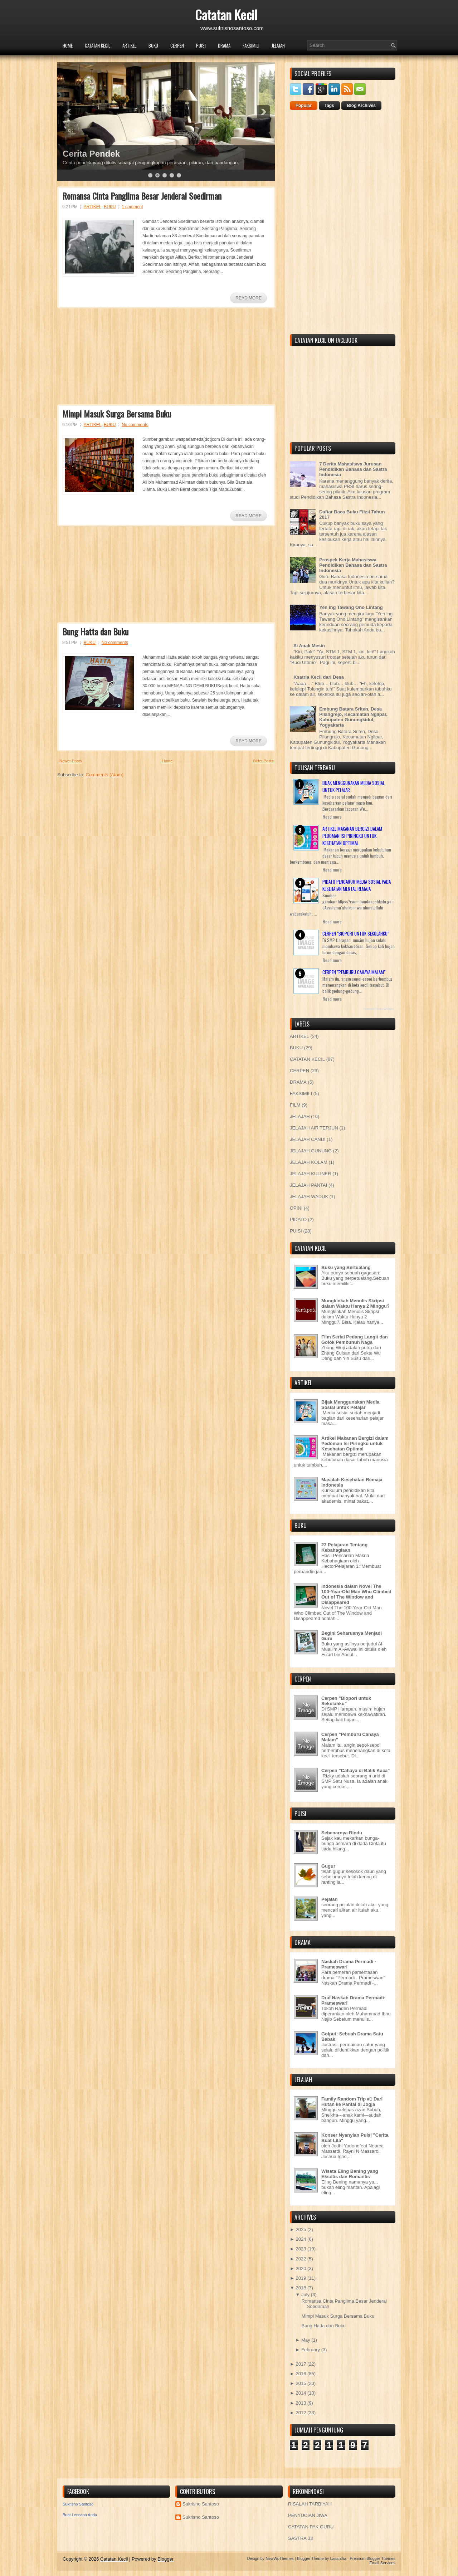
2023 (301, 2248)
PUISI (201, 45)
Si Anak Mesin (309, 645)
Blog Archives (361, 105)
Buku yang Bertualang (346, 1267)
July (305, 2294)
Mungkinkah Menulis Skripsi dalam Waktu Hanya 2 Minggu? (355, 1303)
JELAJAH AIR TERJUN (314, 1128)
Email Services (382, 2563)
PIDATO (298, 1219)
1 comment (132, 206)
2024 (301, 2239)
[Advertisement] (111, 358)
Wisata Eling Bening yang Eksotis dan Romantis (349, 2173)
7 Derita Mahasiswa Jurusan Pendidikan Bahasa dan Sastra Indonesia (353, 469)
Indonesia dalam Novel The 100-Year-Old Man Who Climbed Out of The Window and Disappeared (356, 1594)
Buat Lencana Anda (80, 2515)
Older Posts (263, 761)
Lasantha (338, 2558)
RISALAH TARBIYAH (310, 2504)
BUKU (153, 45)
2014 (301, 2393)
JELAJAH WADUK (309, 1196)
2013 (301, 2403)
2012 (301, 2412)
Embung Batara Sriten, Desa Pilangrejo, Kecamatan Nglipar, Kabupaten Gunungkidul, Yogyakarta (353, 717)
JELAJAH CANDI (308, 1139)
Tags (329, 105)
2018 (301, 2287)
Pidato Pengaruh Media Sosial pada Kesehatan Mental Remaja (356, 885)
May (305, 2340)
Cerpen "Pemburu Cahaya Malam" (353, 972)
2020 (301, 2268)
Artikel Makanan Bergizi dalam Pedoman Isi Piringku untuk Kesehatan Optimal (352, 836)
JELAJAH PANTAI (308, 1185)
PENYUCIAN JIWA (307, 2515)
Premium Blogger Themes (372, 2558)
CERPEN (177, 45)
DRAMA (224, 45)
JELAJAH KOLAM (308, 1162)
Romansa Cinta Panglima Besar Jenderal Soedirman (141, 195)
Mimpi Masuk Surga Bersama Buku (116, 413)
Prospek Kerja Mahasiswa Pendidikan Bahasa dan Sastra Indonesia (353, 565)
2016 (301, 2373)
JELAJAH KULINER (310, 1173)
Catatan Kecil (226, 14)
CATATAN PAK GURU (310, 2526)
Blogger (165, 2559)
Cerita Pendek (91, 153)
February (310, 2349)
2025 (301, 2229)
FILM (295, 1105)
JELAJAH (278, 45)
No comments (135, 424)
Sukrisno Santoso (78, 2504)
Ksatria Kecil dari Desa (318, 677)
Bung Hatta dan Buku (95, 631)
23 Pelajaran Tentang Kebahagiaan (344, 1547)
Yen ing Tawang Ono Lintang (351, 607)
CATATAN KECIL (97, 45)
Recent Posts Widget (379, 1009)
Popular (304, 105)
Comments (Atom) (104, 774)
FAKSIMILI (251, 45)
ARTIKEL (129, 45)
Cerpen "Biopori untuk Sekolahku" (355, 933)
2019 (301, 2278)
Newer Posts (70, 761)
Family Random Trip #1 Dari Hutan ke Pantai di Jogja (352, 2101)
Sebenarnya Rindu (341, 1832)
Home (68, 45)
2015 (301, 2383)
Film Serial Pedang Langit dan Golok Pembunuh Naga (354, 1339)
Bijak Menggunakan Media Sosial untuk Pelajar (350, 1404)
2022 (301, 2259)
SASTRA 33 (300, 2538)
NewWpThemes (279, 2558)
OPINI (296, 1208)
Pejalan (329, 1899)
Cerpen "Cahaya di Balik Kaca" (355, 1770)
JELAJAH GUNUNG (311, 1150)
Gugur (328, 1866)
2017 (301, 2364)
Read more (332, 817)
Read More (248, 298)
